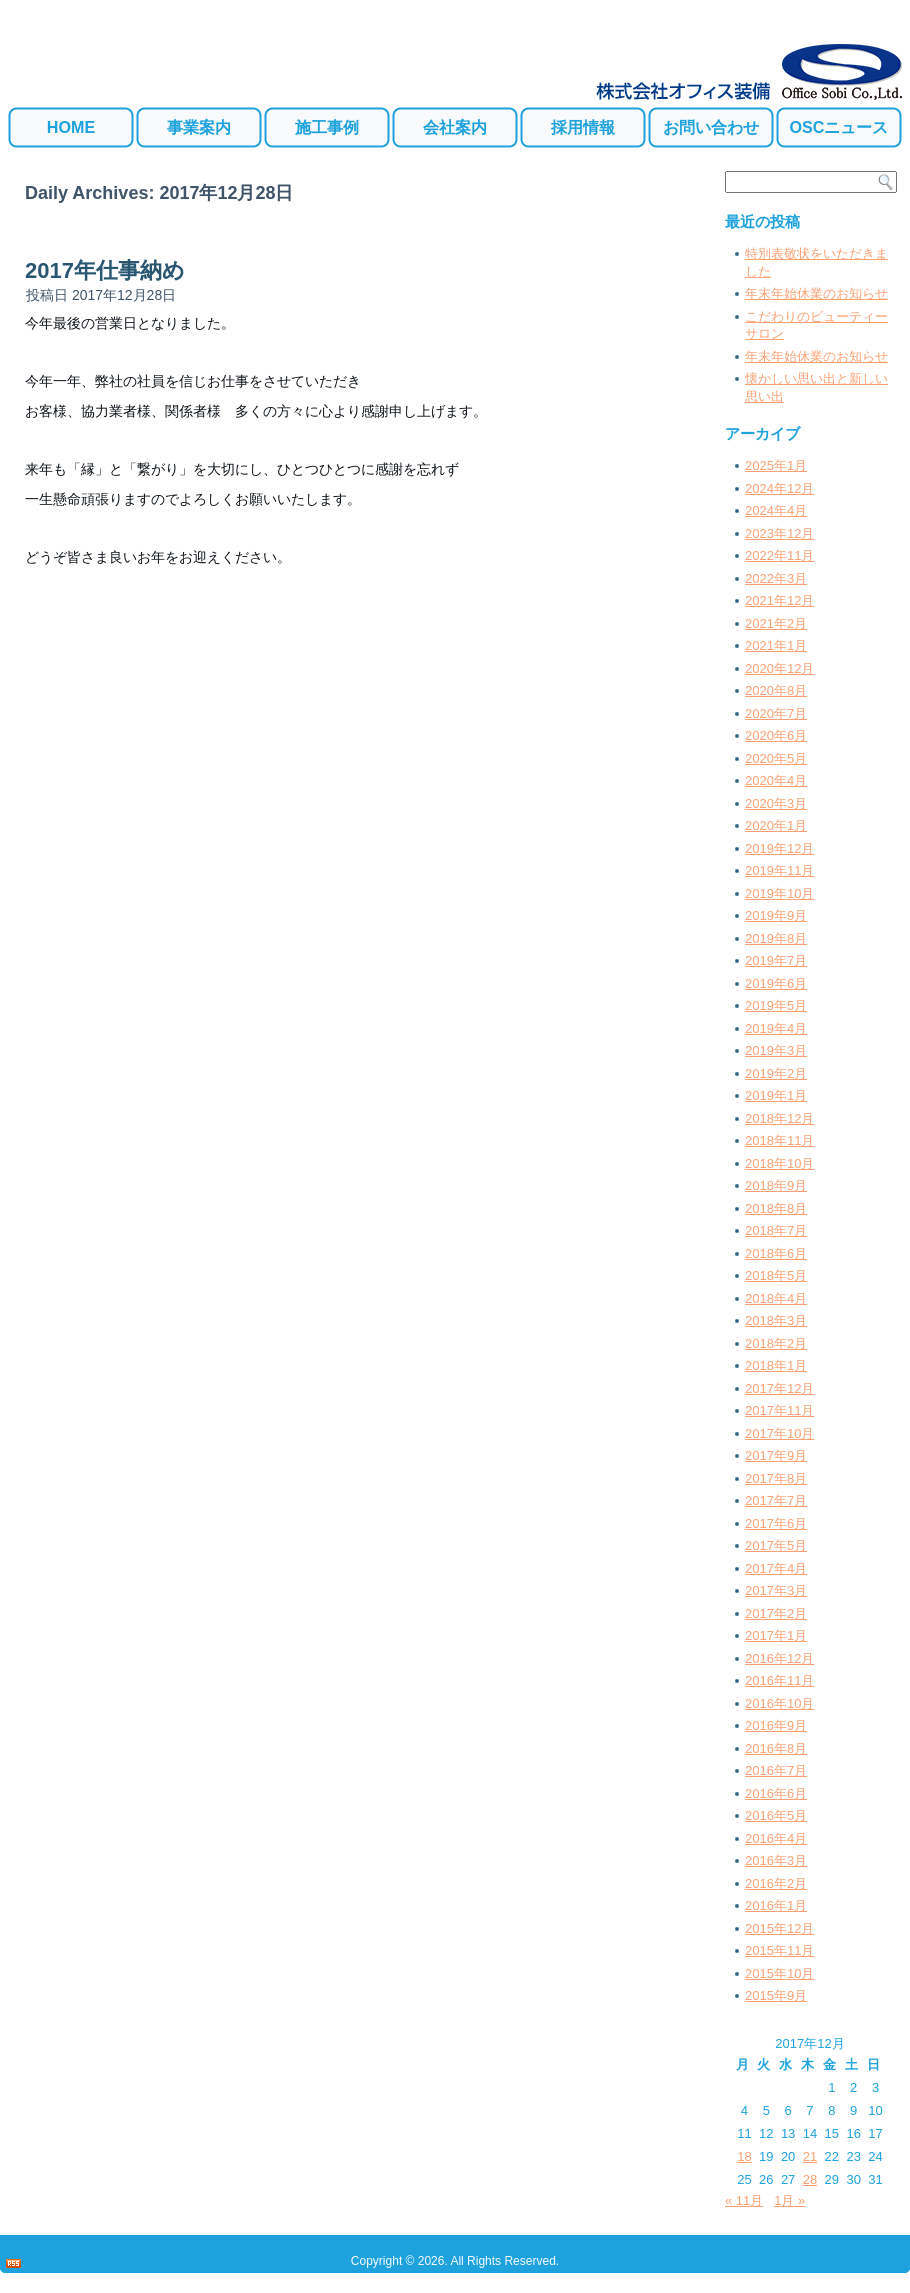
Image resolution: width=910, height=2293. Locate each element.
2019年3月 (776, 1050)
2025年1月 (776, 465)
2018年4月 (776, 1298)
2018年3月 (776, 1320)
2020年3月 (776, 803)
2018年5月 (776, 1275)
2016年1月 (776, 1905)
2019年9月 (776, 915)
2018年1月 (776, 1365)
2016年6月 (776, 1793)
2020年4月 (776, 780)
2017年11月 (779, 1410)
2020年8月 (776, 690)
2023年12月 (779, 533)
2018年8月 (776, 1208)
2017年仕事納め (105, 270)
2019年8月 (776, 938)
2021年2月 (776, 623)
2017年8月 (776, 1478)
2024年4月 (776, 510)
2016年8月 (776, 1748)
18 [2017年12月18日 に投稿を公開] (744, 2156)
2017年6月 (776, 1523)
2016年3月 (776, 1860)
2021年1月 (776, 645)
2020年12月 (779, 668)
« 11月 (744, 2200)
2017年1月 (776, 1635)
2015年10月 (779, 1973)
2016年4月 (776, 1838)
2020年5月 (776, 758)
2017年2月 (776, 1613)
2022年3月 (776, 578)
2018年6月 (776, 1253)
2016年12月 (779, 1658)
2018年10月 (779, 1163)
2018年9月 (776, 1185)
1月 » (789, 2200)
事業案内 (199, 127)
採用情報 (583, 127)
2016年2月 (776, 1883)
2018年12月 (779, 1118)
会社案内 (455, 127)
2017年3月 (776, 1590)
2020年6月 (776, 735)
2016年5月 (776, 1815)
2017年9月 (776, 1455)
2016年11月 (779, 1680)
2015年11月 (779, 1950)
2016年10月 (779, 1703)
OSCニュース (839, 127)
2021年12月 (779, 600)
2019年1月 (776, 1095)
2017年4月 (776, 1568)
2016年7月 (776, 1770)
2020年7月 (776, 713)
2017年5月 (776, 1545)
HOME (71, 127)
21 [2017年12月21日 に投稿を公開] (810, 2156)
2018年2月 (776, 1343)
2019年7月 (776, 960)
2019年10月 (779, 893)
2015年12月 (779, 1928)
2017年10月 (779, 1433)
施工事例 (327, 127)
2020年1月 (776, 825)
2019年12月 (779, 848)
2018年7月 (776, 1230)
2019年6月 (776, 983)
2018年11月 (779, 1140)
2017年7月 (776, 1500)
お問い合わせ (711, 127)
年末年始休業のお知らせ (816, 293)
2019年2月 (776, 1073)
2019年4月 (776, 1028)
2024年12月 (779, 488)
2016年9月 (776, 1725)
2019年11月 (779, 870)
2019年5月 (776, 1005)
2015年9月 (776, 1995)
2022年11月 (779, 555)
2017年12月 (779, 1388)
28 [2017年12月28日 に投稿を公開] (810, 2179)
